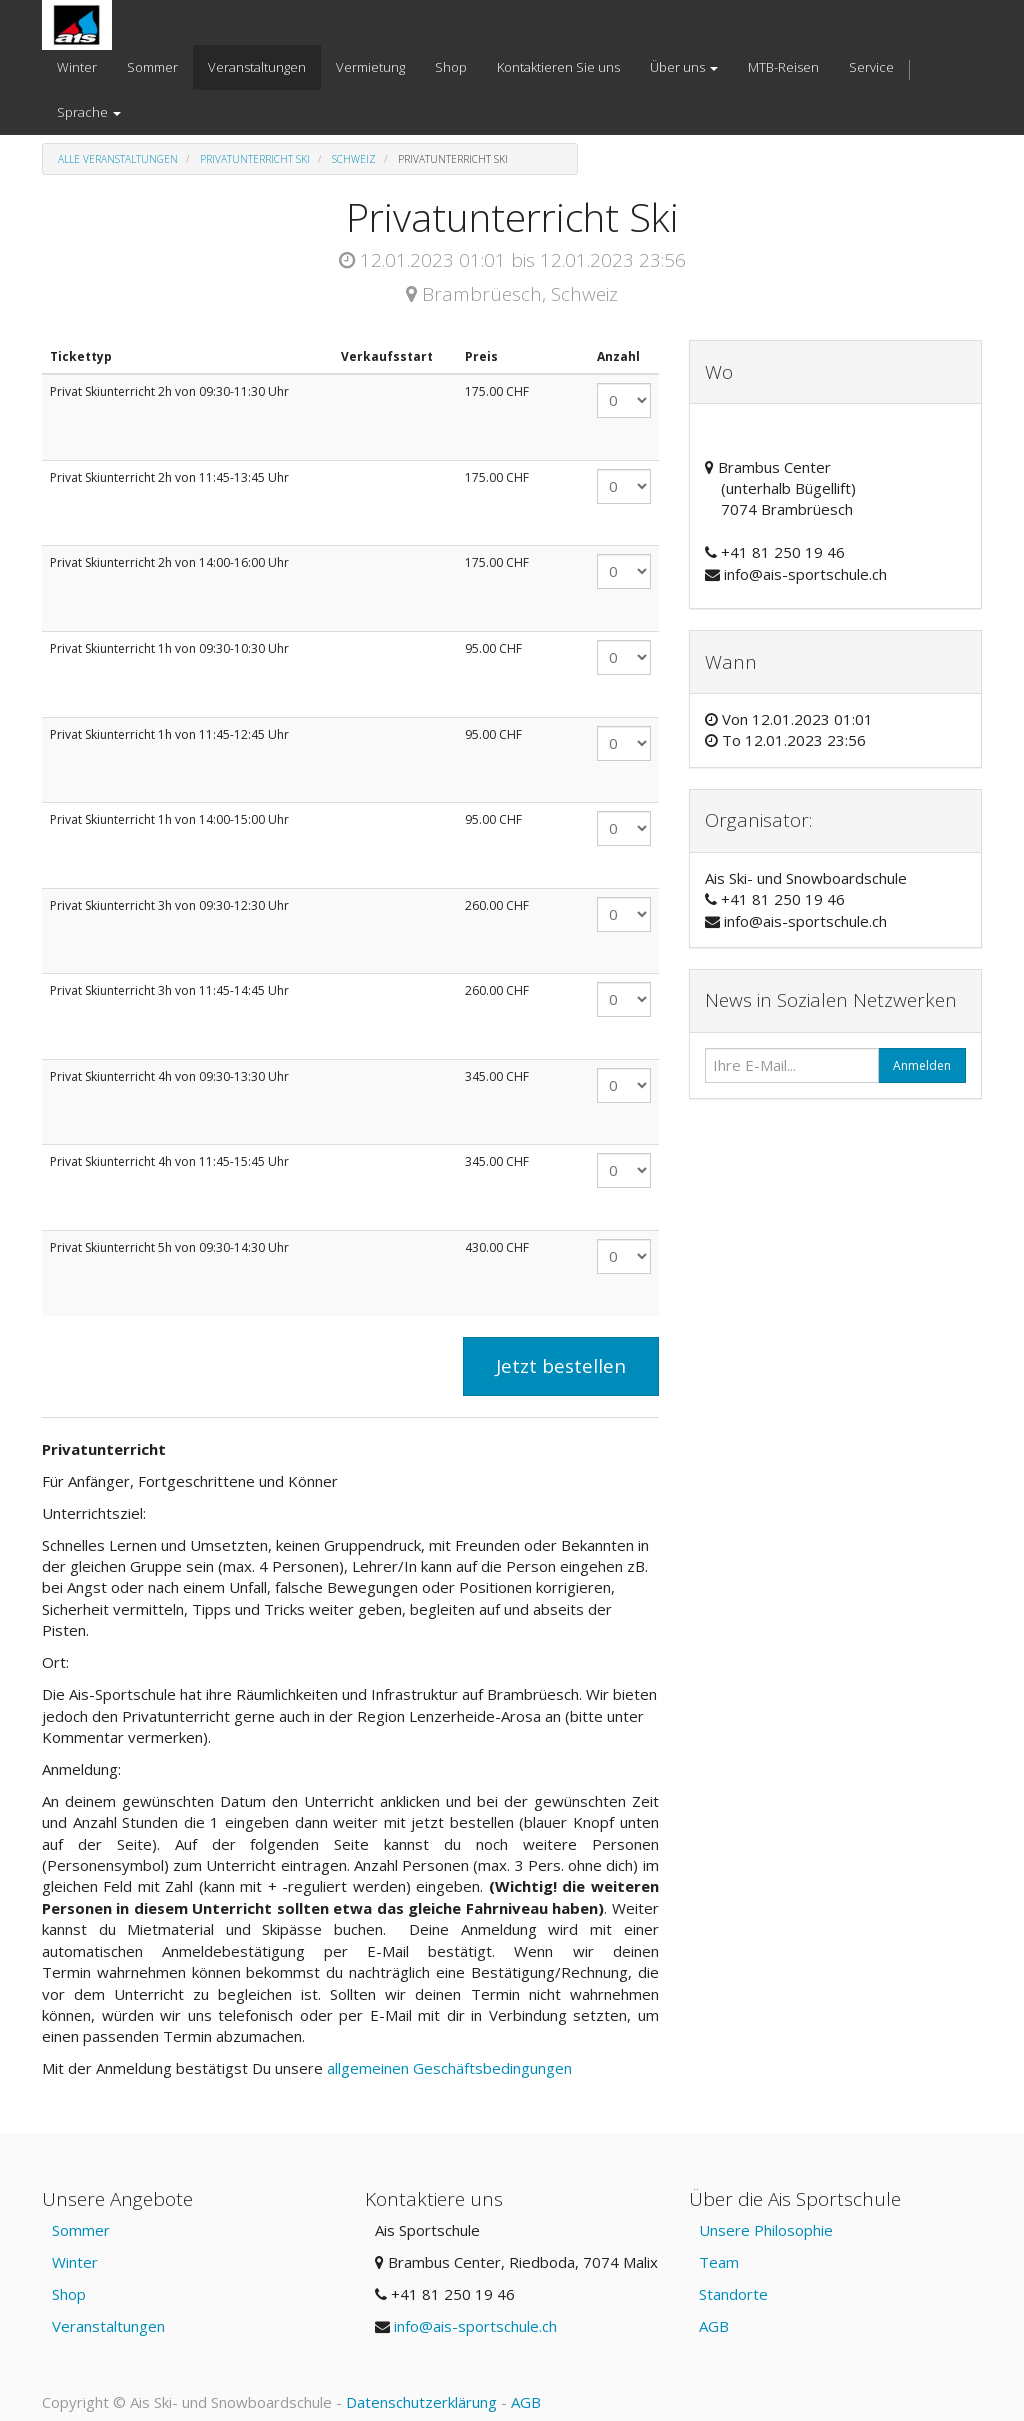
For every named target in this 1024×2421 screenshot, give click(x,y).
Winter (75, 2262)
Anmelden (922, 1065)
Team (719, 2262)
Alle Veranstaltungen (118, 159)
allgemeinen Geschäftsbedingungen (451, 2068)
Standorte (733, 2294)
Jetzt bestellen (561, 1366)
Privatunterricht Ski (255, 159)
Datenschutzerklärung (421, 2402)
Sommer (81, 2230)
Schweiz (354, 159)
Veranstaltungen (108, 2326)
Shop (69, 2294)
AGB (714, 2326)
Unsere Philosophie (766, 2230)
